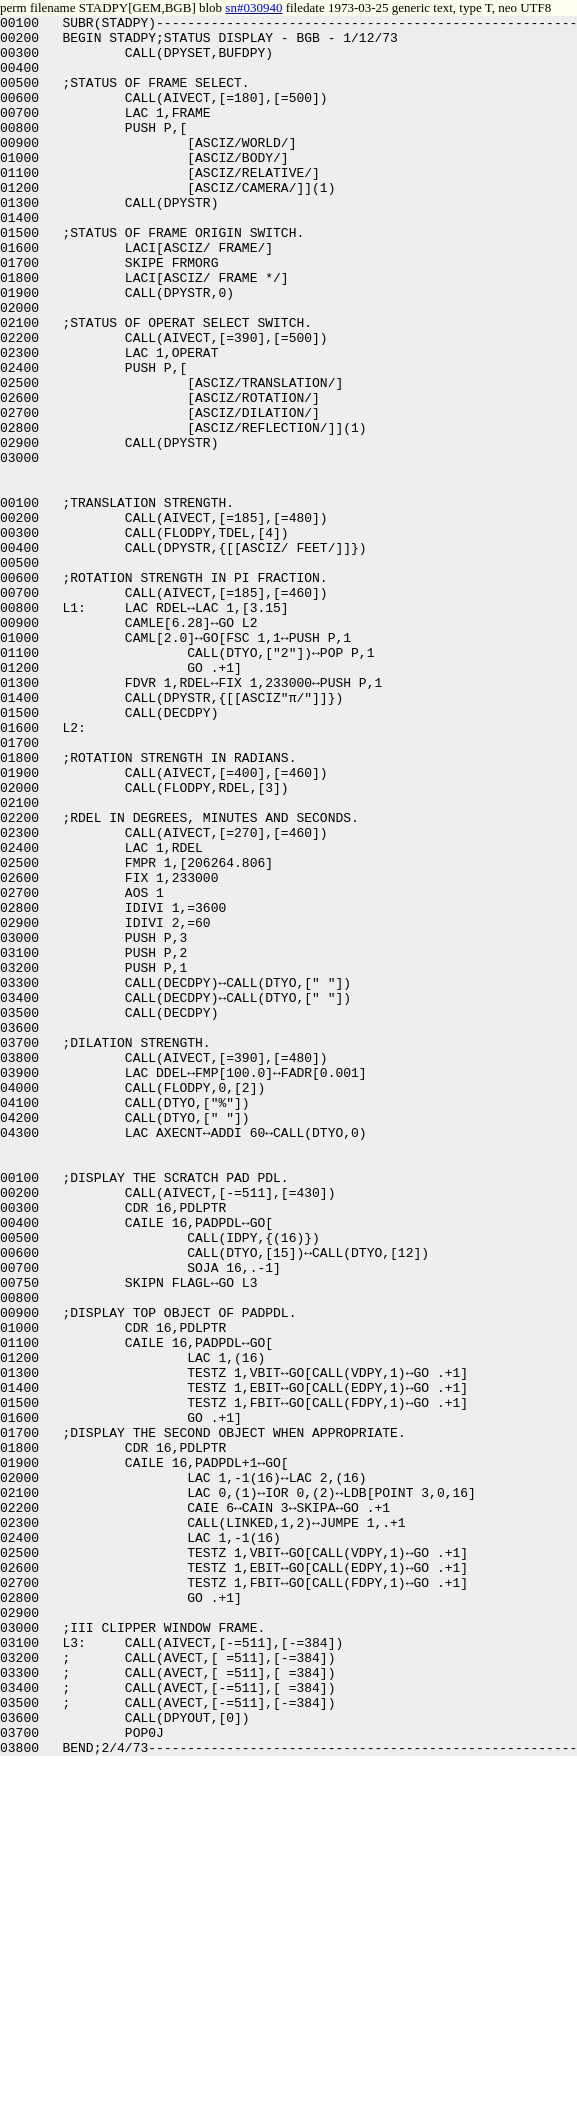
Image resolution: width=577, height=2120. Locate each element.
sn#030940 (253, 7)
